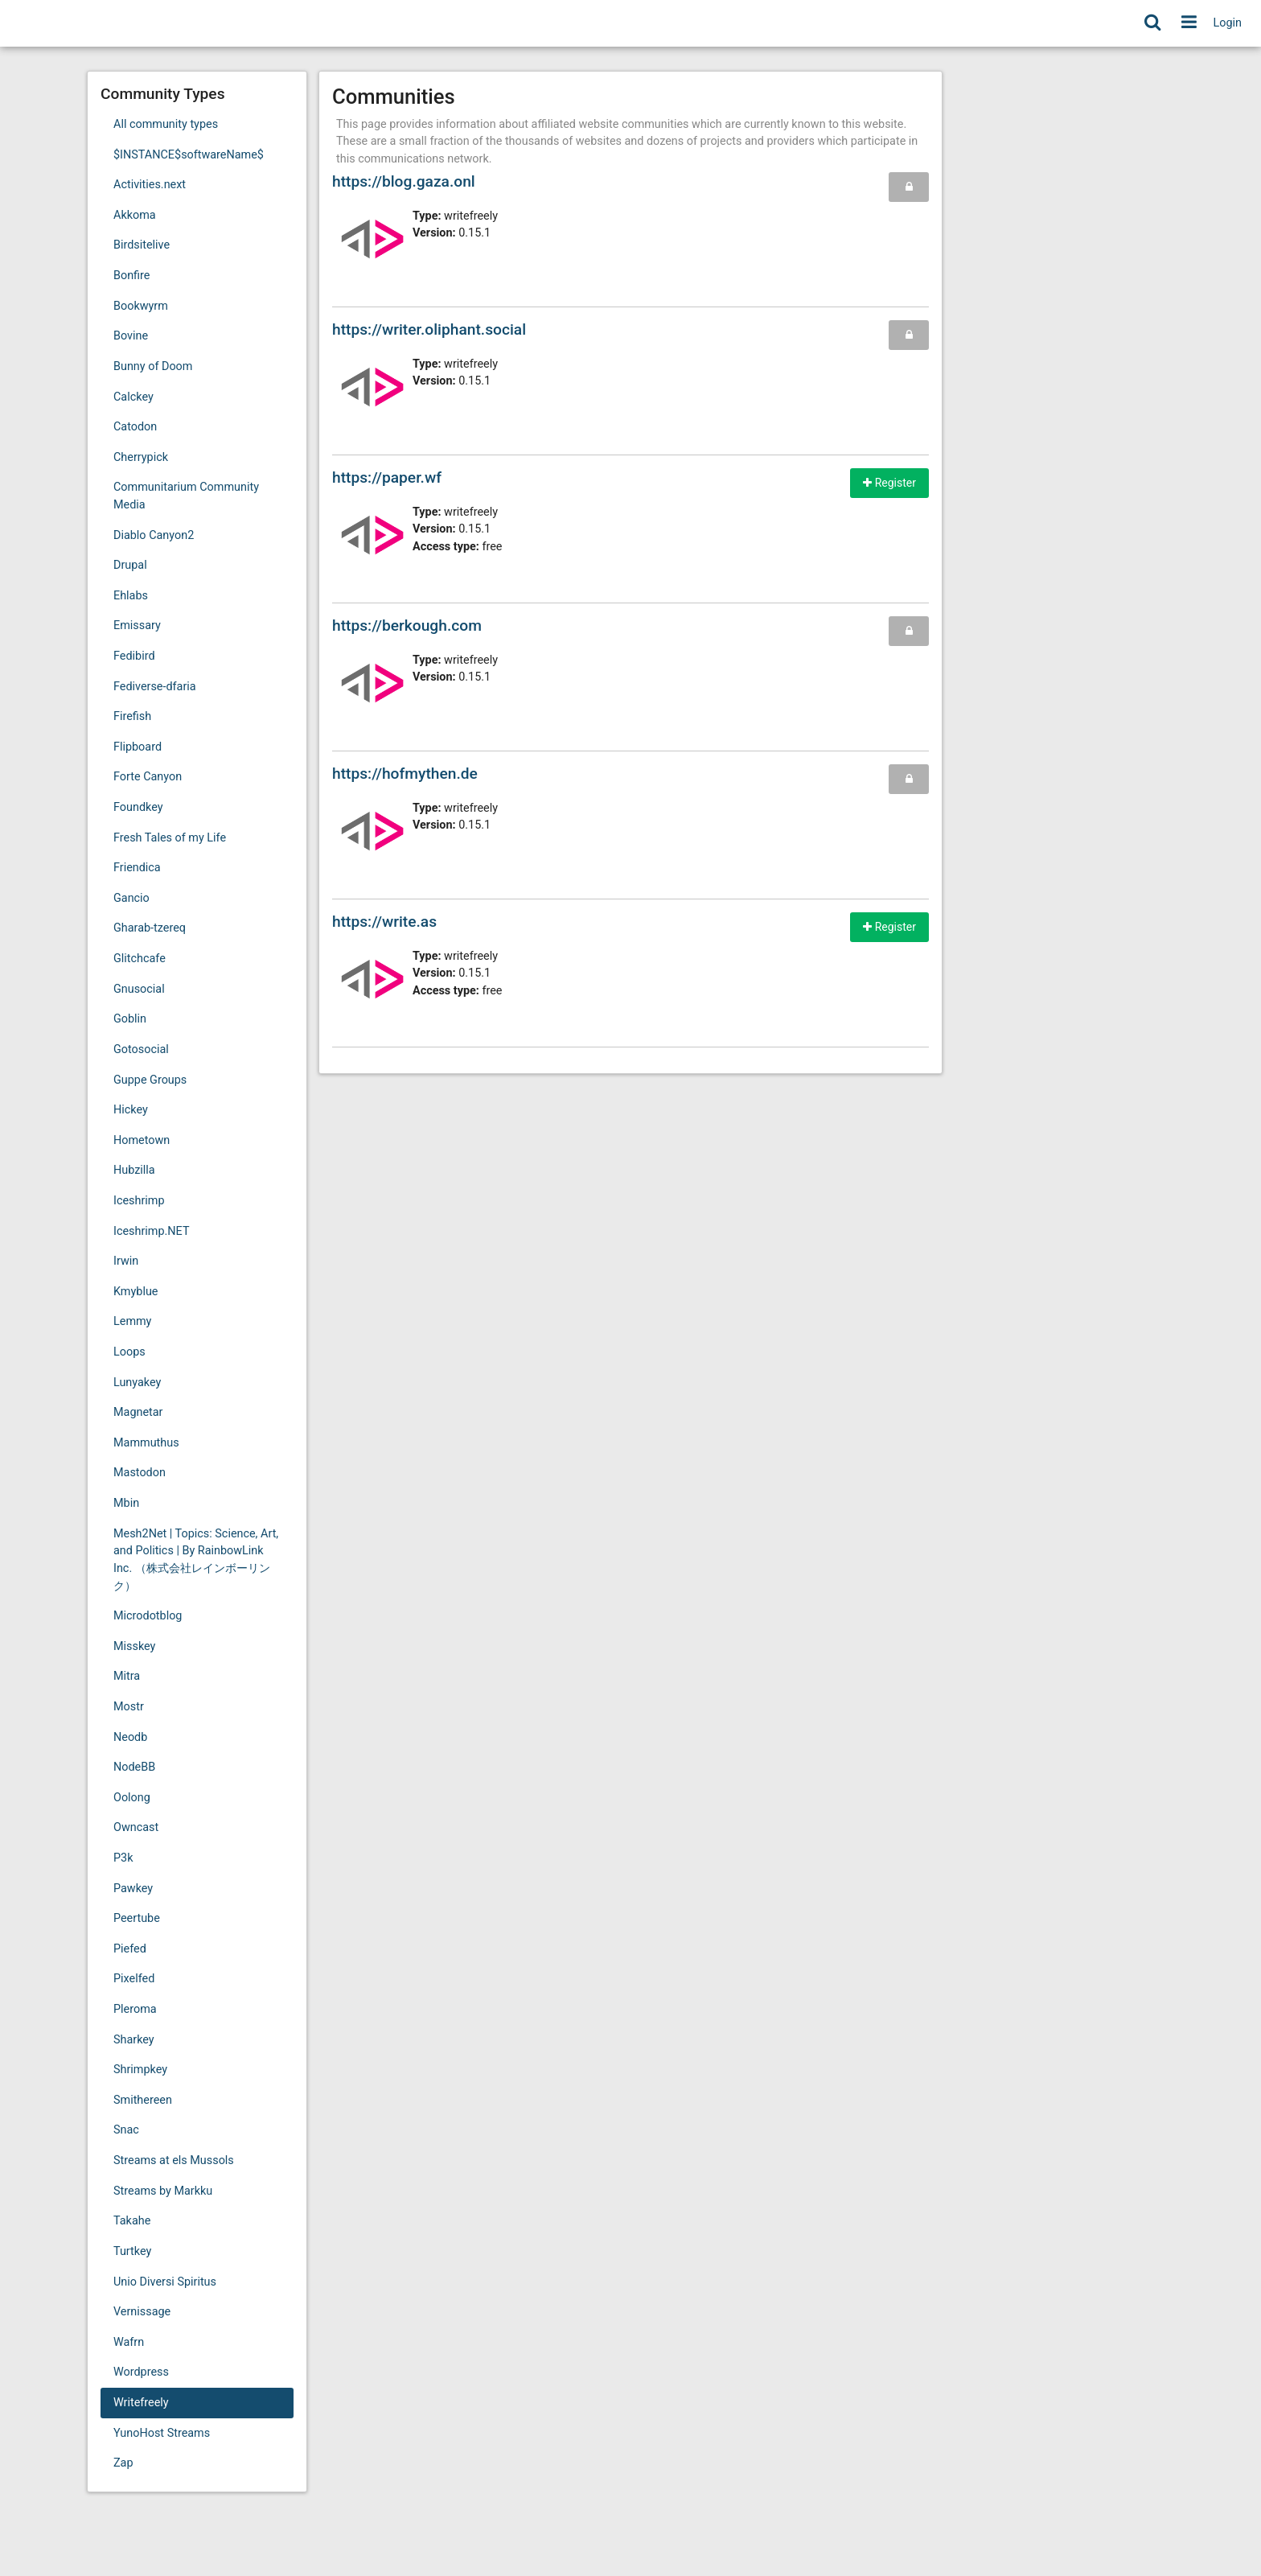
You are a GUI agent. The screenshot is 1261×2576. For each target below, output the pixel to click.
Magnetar (137, 1412)
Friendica (137, 867)
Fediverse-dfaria (154, 686)
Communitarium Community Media (186, 496)
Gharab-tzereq (149, 928)
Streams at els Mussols (173, 2160)
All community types (165, 124)
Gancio (131, 898)
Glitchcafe (139, 958)
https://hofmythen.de (405, 773)
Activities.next (149, 184)
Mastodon (139, 1472)
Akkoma (134, 215)
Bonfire (131, 275)
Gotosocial (141, 1049)
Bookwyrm (140, 306)
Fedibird (134, 656)
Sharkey (133, 2040)
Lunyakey (137, 1382)
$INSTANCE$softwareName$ (188, 155)
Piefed (129, 1949)
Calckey (133, 397)
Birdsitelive (141, 245)
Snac (126, 2130)
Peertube (136, 1918)
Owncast (135, 1827)
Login (1228, 23)
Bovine (130, 336)
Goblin (129, 1019)
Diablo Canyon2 (153, 535)
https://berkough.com (407, 625)
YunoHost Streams (161, 2433)
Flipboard (137, 747)
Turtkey (132, 2251)
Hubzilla (134, 1170)
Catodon (135, 427)
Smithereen (142, 2100)
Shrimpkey (140, 2069)
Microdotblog (147, 1616)
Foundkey (138, 807)
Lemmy (132, 1321)
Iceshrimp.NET (151, 1231)
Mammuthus (146, 1443)
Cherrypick (140, 457)
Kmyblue (135, 1291)
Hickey (130, 1110)
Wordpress (141, 2372)
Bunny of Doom (152, 366)
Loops (129, 1352)
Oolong (131, 1797)
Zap (123, 2463)
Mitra (126, 1676)
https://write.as (384, 921)
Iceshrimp (139, 1201)
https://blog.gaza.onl (403, 181)
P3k (123, 1858)
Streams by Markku (162, 2191)
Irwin (125, 1261)
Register (889, 482)
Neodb (130, 1737)
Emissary (137, 625)
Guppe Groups (150, 1080)
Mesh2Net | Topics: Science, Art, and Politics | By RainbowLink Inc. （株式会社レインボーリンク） (195, 1560)
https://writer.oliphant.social (429, 329)
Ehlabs (130, 596)
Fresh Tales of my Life (169, 838)
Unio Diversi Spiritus (164, 2282)
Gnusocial (139, 989)
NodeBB (134, 1767)
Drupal (130, 565)
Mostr (128, 1707)
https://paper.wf (387, 477)
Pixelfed (133, 1978)
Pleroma (135, 2009)
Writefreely (141, 2402)
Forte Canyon (147, 777)
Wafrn (128, 2342)
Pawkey (133, 1888)
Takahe (131, 2221)
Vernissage (141, 2312)
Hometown (141, 1140)
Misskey (134, 1646)
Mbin (126, 1503)
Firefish (132, 716)
